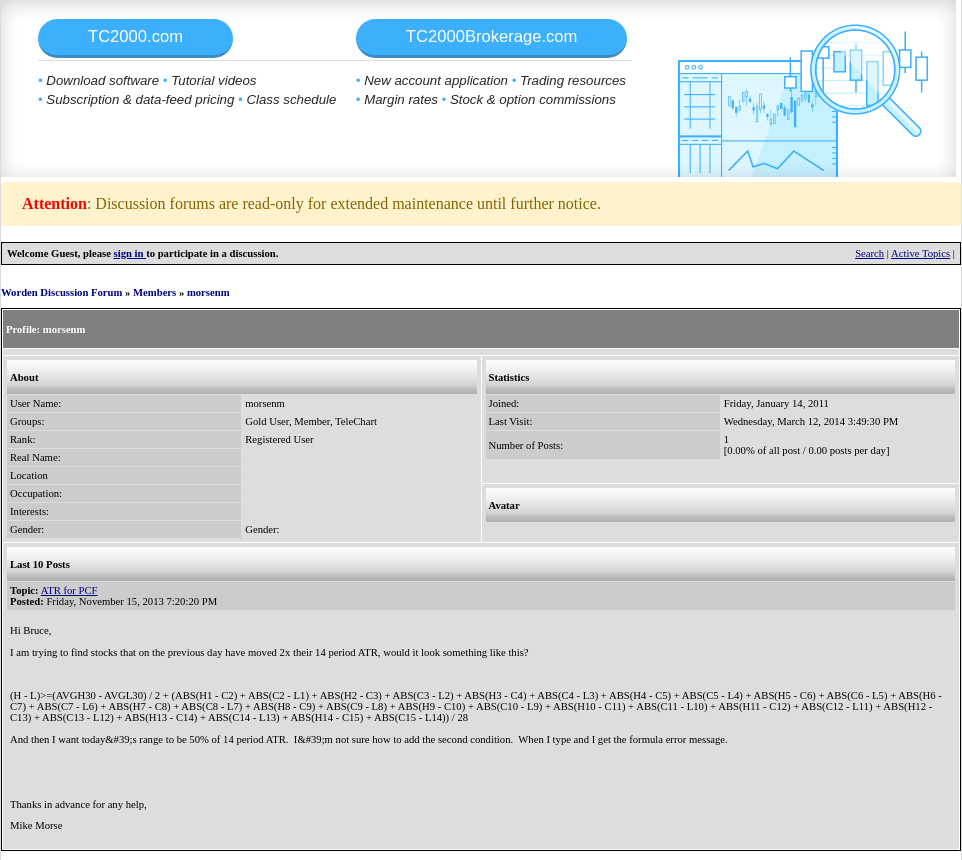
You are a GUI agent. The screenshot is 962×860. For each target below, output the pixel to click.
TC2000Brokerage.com (492, 36)
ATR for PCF (69, 590)
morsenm (208, 292)
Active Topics (920, 253)
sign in (130, 253)
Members (154, 292)
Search (869, 253)
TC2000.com (135, 36)
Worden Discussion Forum (61, 292)
